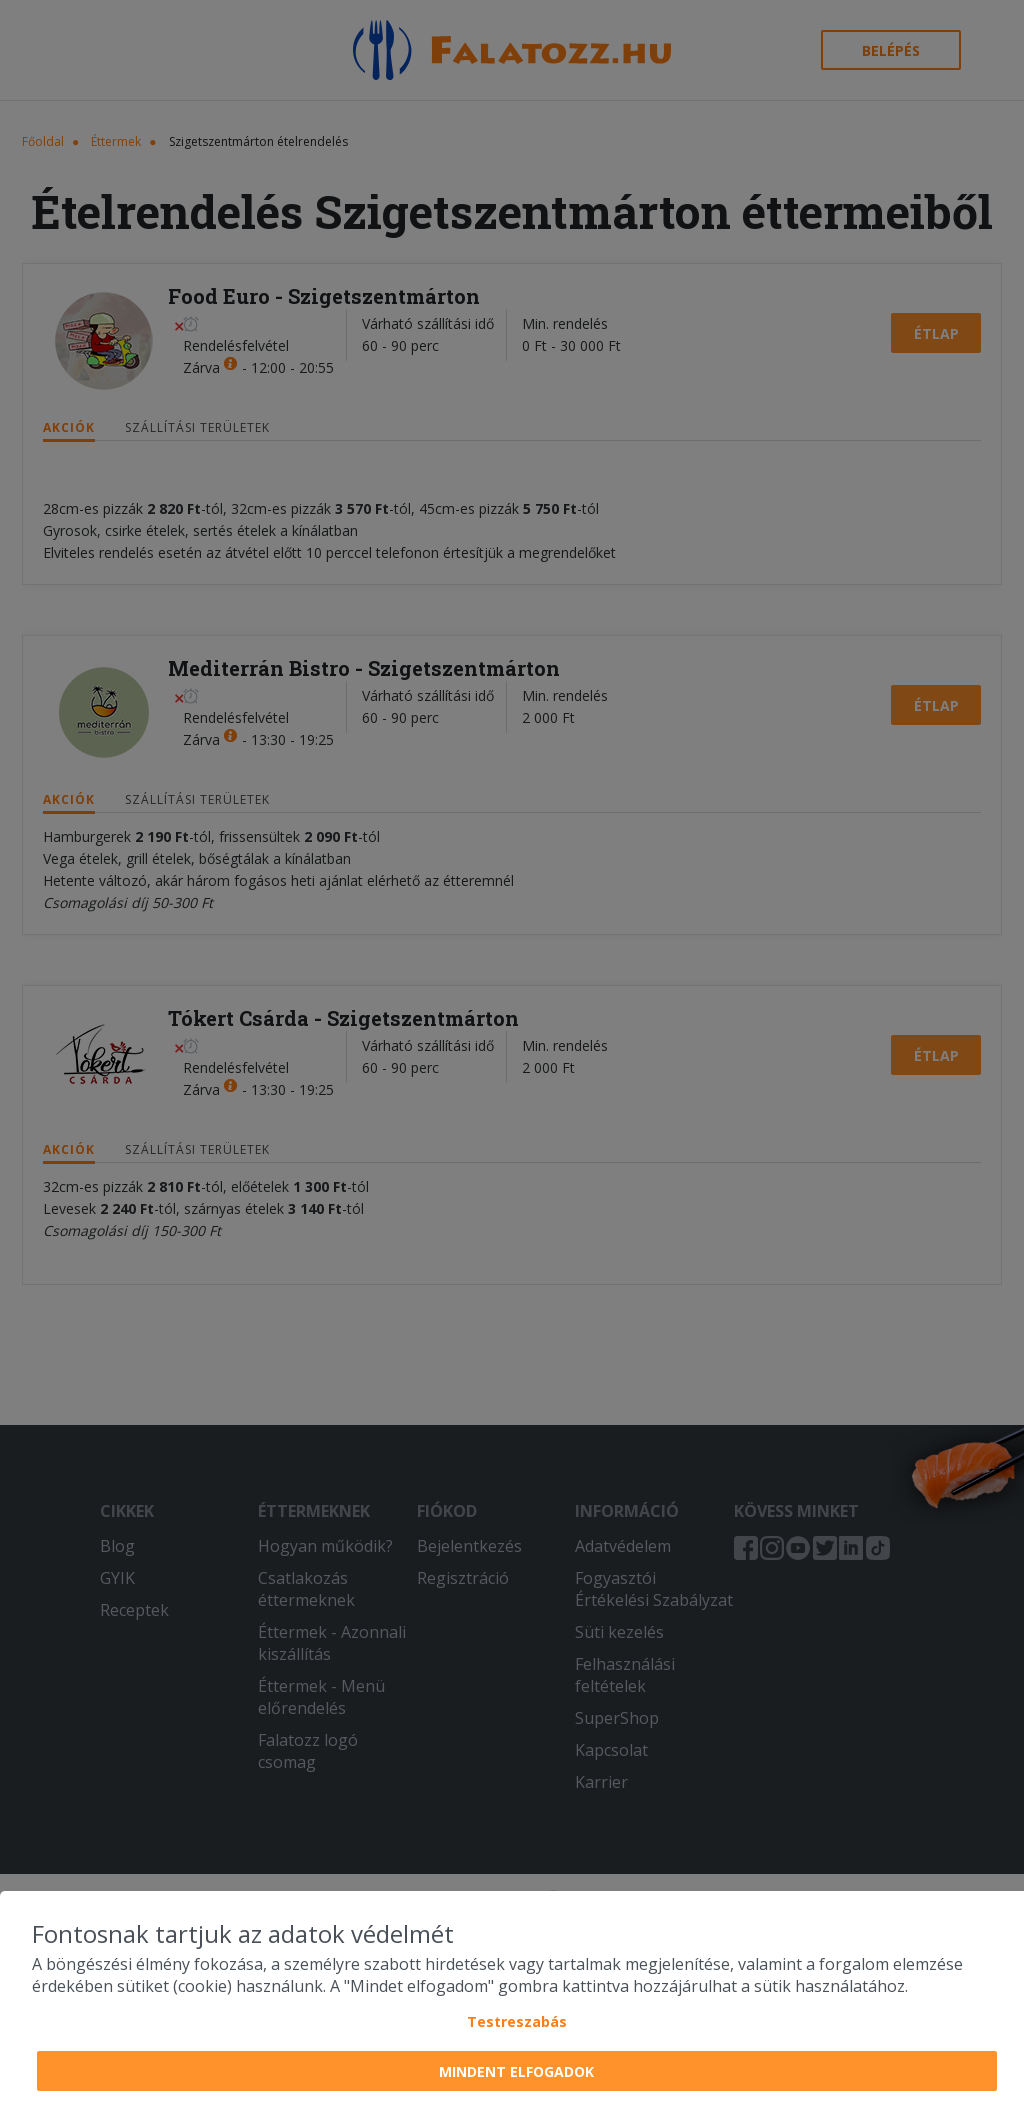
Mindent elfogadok (516, 2071)
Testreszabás (517, 2021)
